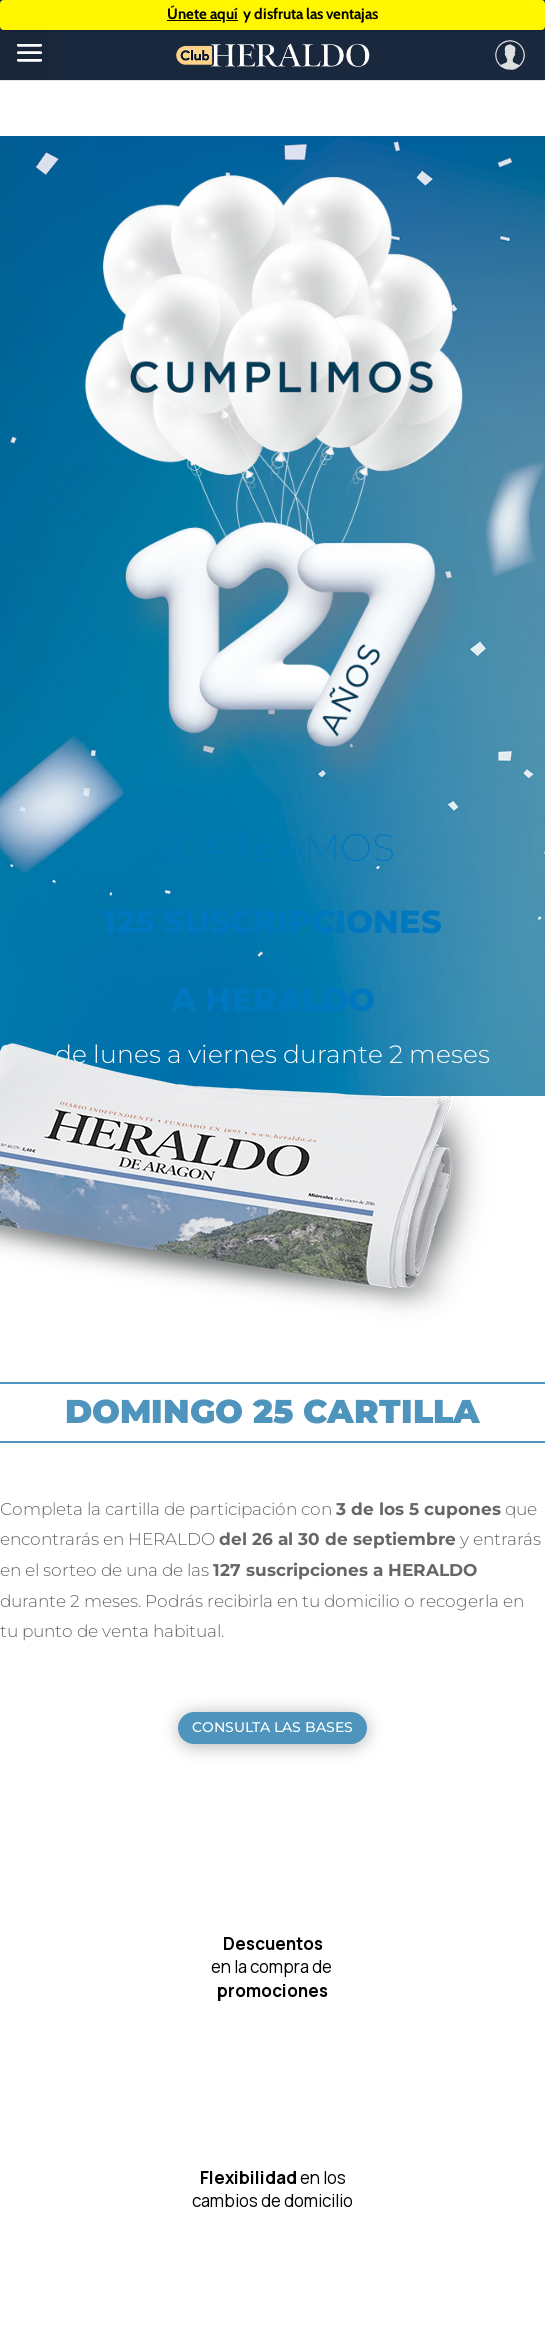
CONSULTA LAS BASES (272, 1727)
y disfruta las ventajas (272, 14)
